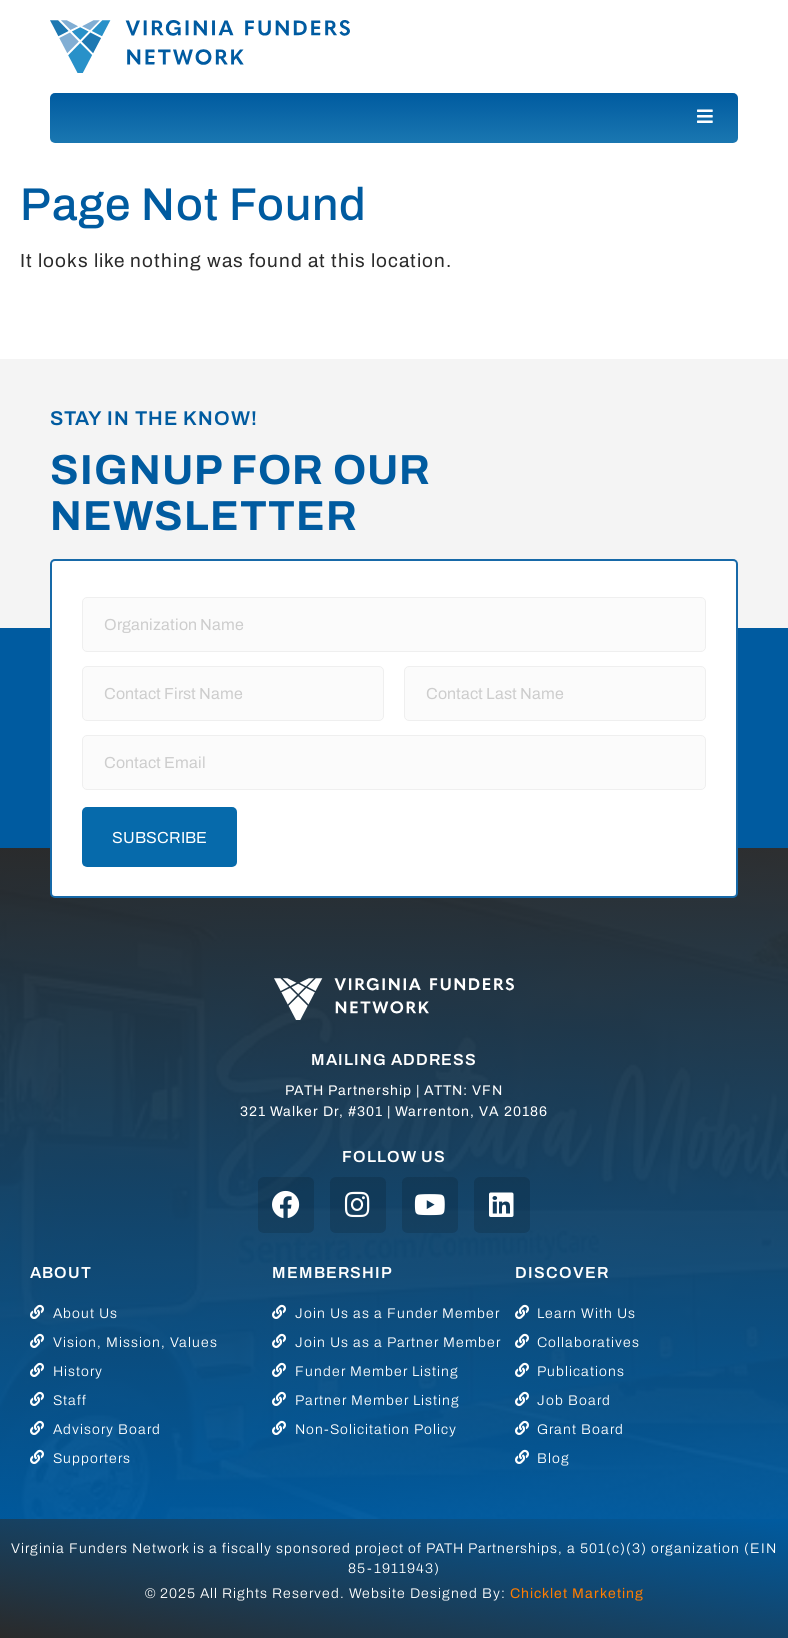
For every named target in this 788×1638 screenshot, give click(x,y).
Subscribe (159, 837)
